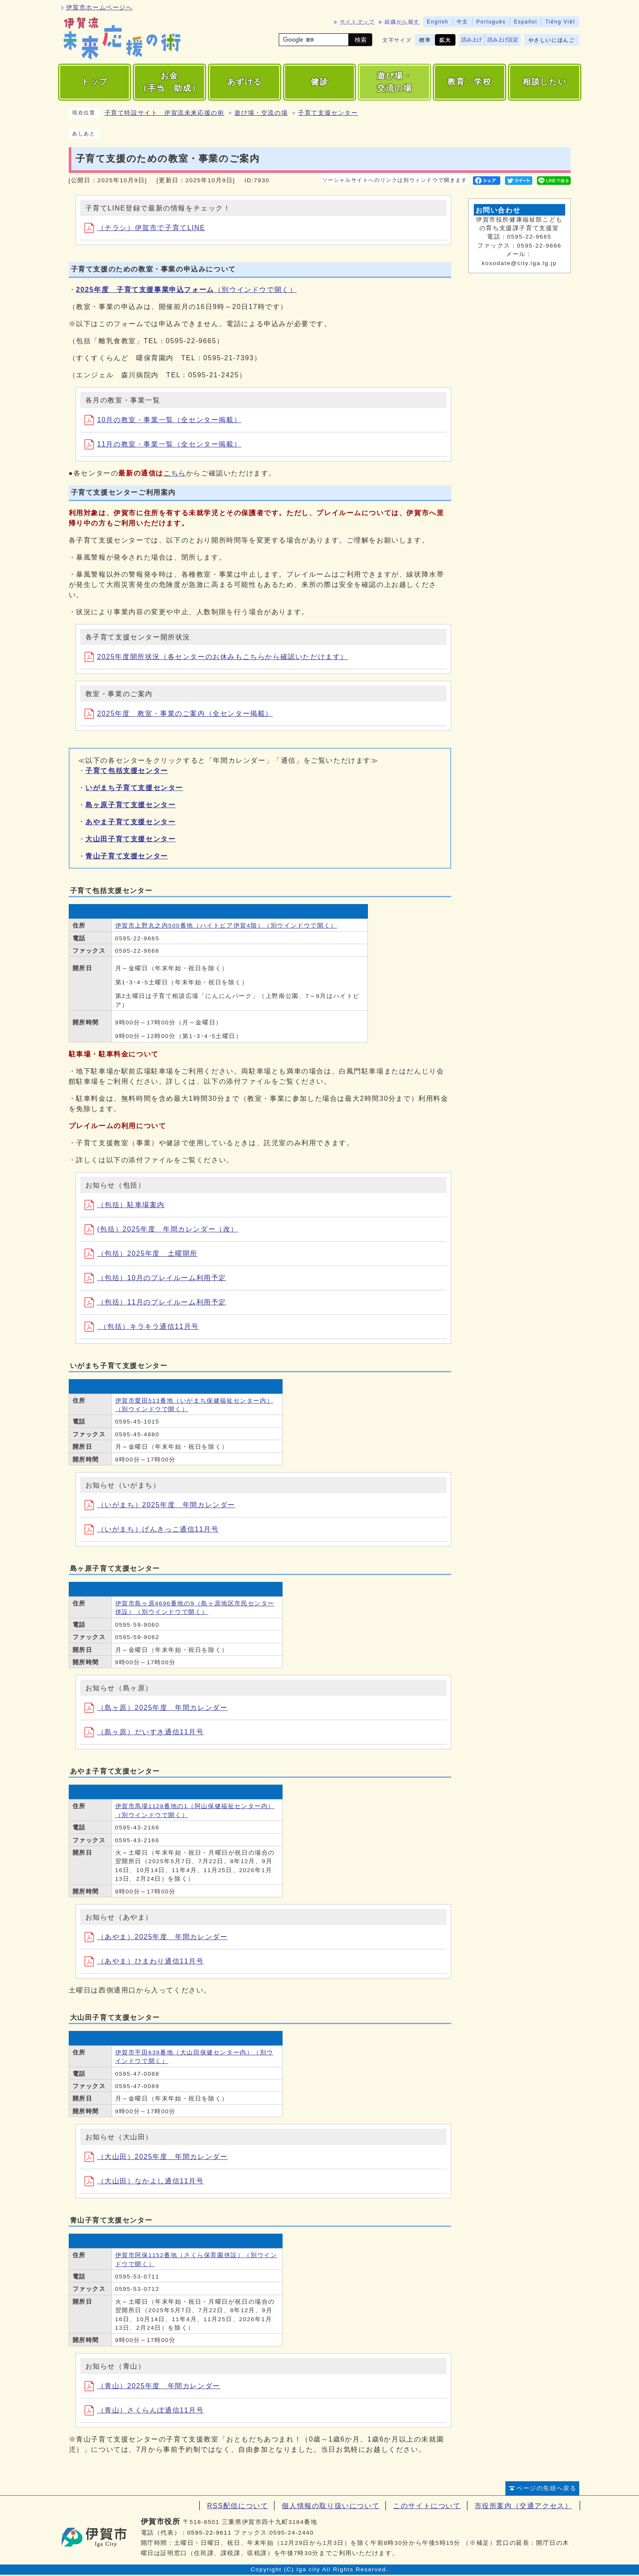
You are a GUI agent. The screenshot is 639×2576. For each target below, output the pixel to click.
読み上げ (471, 40)
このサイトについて (427, 2505)
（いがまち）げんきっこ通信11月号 (152, 1529)
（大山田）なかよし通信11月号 (144, 2181)
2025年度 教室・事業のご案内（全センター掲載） (179, 713)
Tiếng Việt (560, 22)
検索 (361, 39)
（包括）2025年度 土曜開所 (141, 1253)
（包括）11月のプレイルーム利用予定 (156, 1302)
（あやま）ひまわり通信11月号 (144, 1961)
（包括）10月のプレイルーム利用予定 (156, 1277)
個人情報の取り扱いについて (330, 2505)
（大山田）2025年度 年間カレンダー (156, 2156)
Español (525, 22)
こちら (174, 473)
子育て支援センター (328, 113)
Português (491, 22)
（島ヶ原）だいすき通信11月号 (144, 1732)
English (438, 22)
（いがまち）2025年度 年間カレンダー (160, 1504)
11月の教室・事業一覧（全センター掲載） (163, 444)
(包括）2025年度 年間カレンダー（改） (162, 1229)
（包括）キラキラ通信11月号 (142, 1326)
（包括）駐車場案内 (125, 1204)
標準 (425, 40)
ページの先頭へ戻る (546, 2488)
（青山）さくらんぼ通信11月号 (144, 2410)
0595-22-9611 (209, 2532)
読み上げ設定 (502, 40)
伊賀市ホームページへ (99, 7)
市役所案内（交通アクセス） (523, 2505)
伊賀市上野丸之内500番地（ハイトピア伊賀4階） (226, 925)
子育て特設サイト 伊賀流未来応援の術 (165, 113)
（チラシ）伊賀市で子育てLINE (145, 227)
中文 (462, 22)
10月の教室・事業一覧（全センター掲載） (163, 419)
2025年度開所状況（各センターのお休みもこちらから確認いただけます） (216, 656)
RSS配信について (237, 2505)
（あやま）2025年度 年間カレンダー (156, 1936)
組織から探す (402, 22)
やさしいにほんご (551, 40)
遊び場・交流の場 (261, 113)
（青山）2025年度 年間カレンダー (152, 2385)
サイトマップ (357, 22)
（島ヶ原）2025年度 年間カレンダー (156, 1707)
